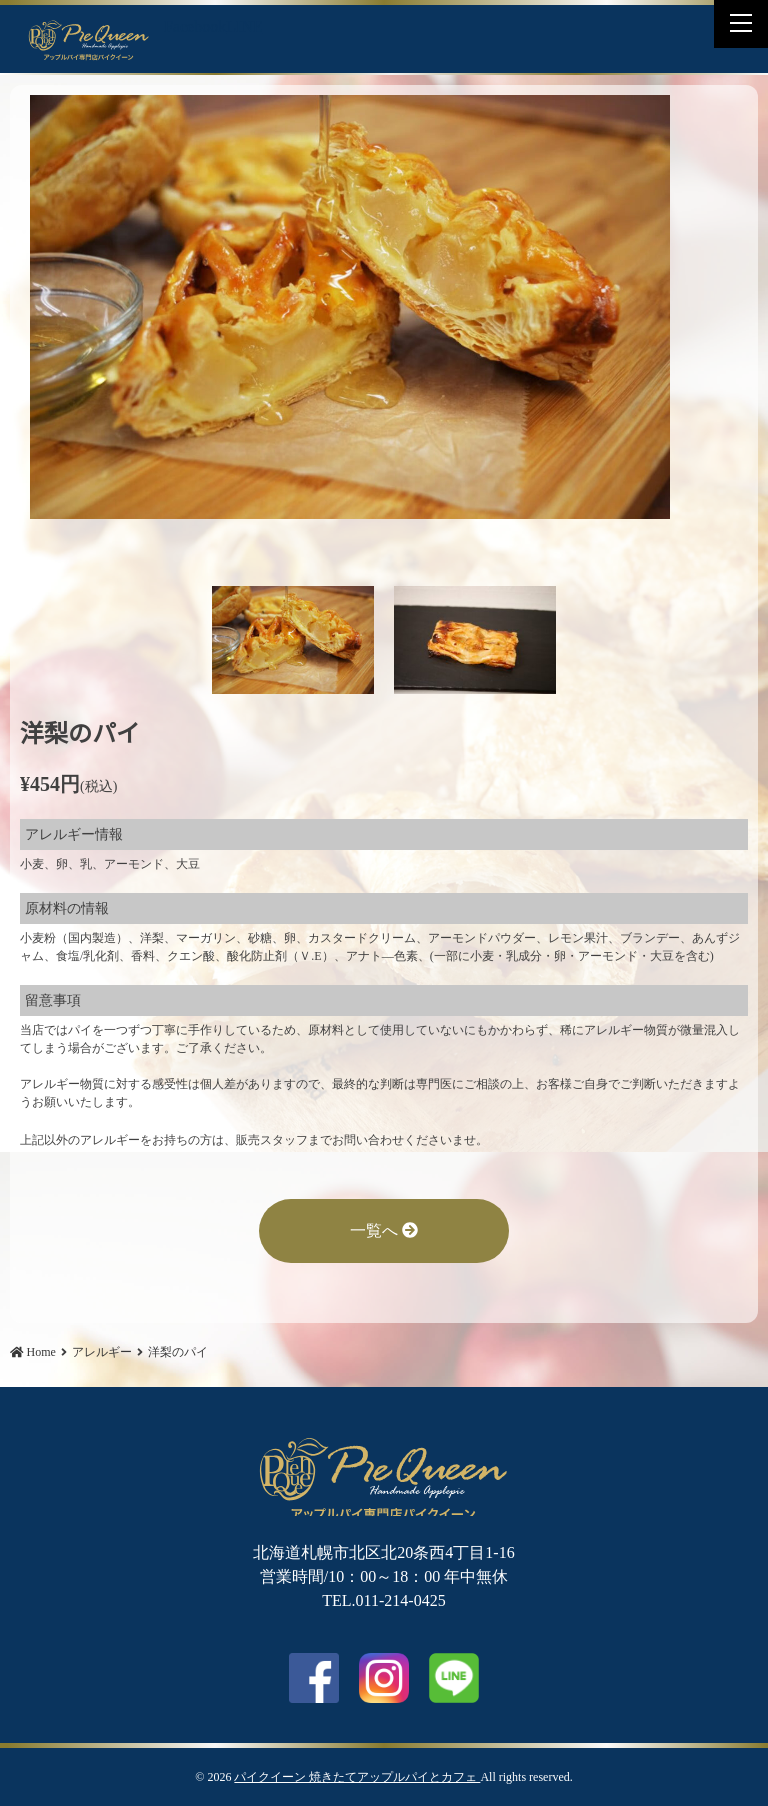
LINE (244, 26)
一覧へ (384, 1230)
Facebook (195, 26)
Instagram (384, 1678)
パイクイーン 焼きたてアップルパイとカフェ (357, 1777)
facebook (314, 1678)
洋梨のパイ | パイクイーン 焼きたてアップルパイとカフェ (89, 39)
